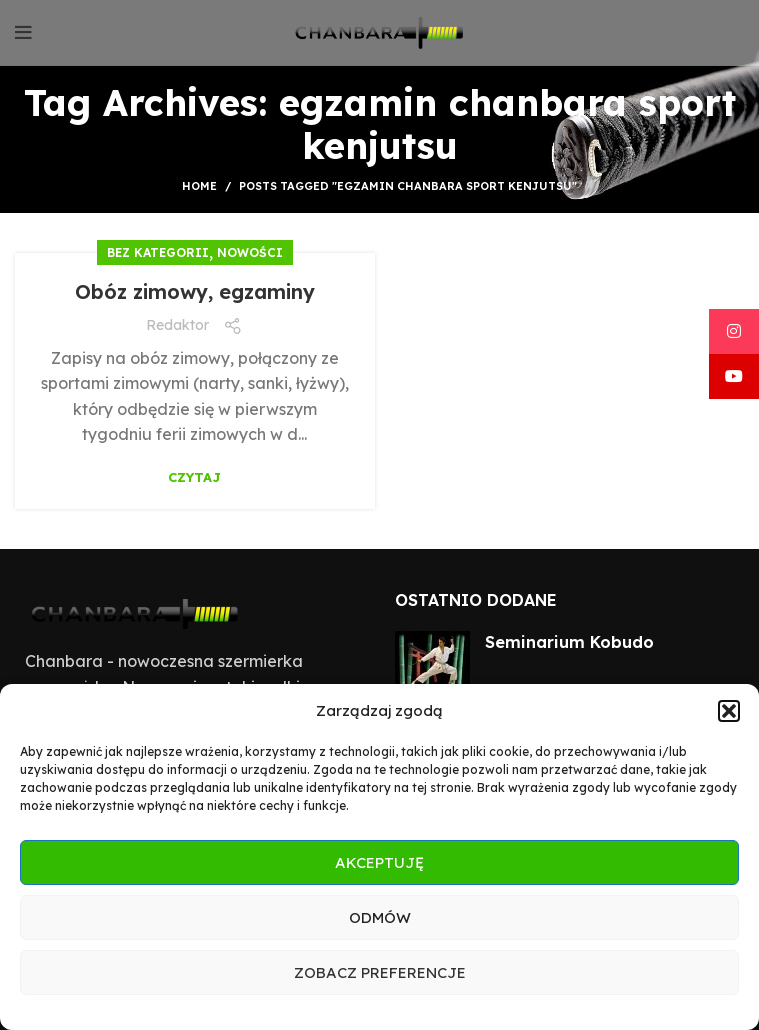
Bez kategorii (158, 252)
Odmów (380, 917)
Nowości (250, 252)
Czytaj (194, 477)
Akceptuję (379, 862)
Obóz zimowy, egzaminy (195, 291)
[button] (729, 711)
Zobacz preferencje (380, 972)
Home (199, 186)
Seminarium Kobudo (569, 642)
